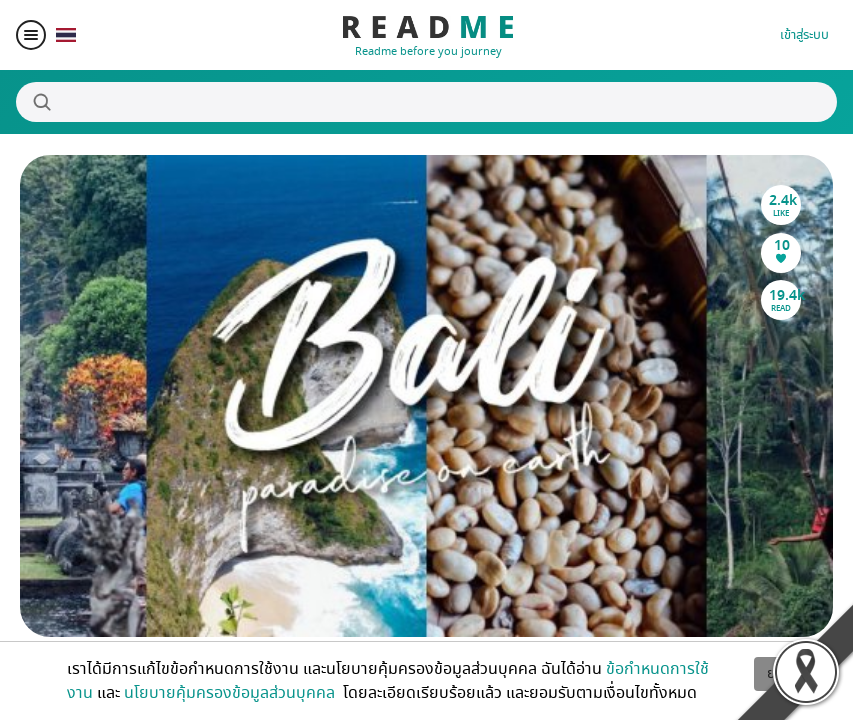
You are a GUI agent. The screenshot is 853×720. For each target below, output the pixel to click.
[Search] (426, 102)
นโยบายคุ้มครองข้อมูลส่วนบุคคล (231, 693)
